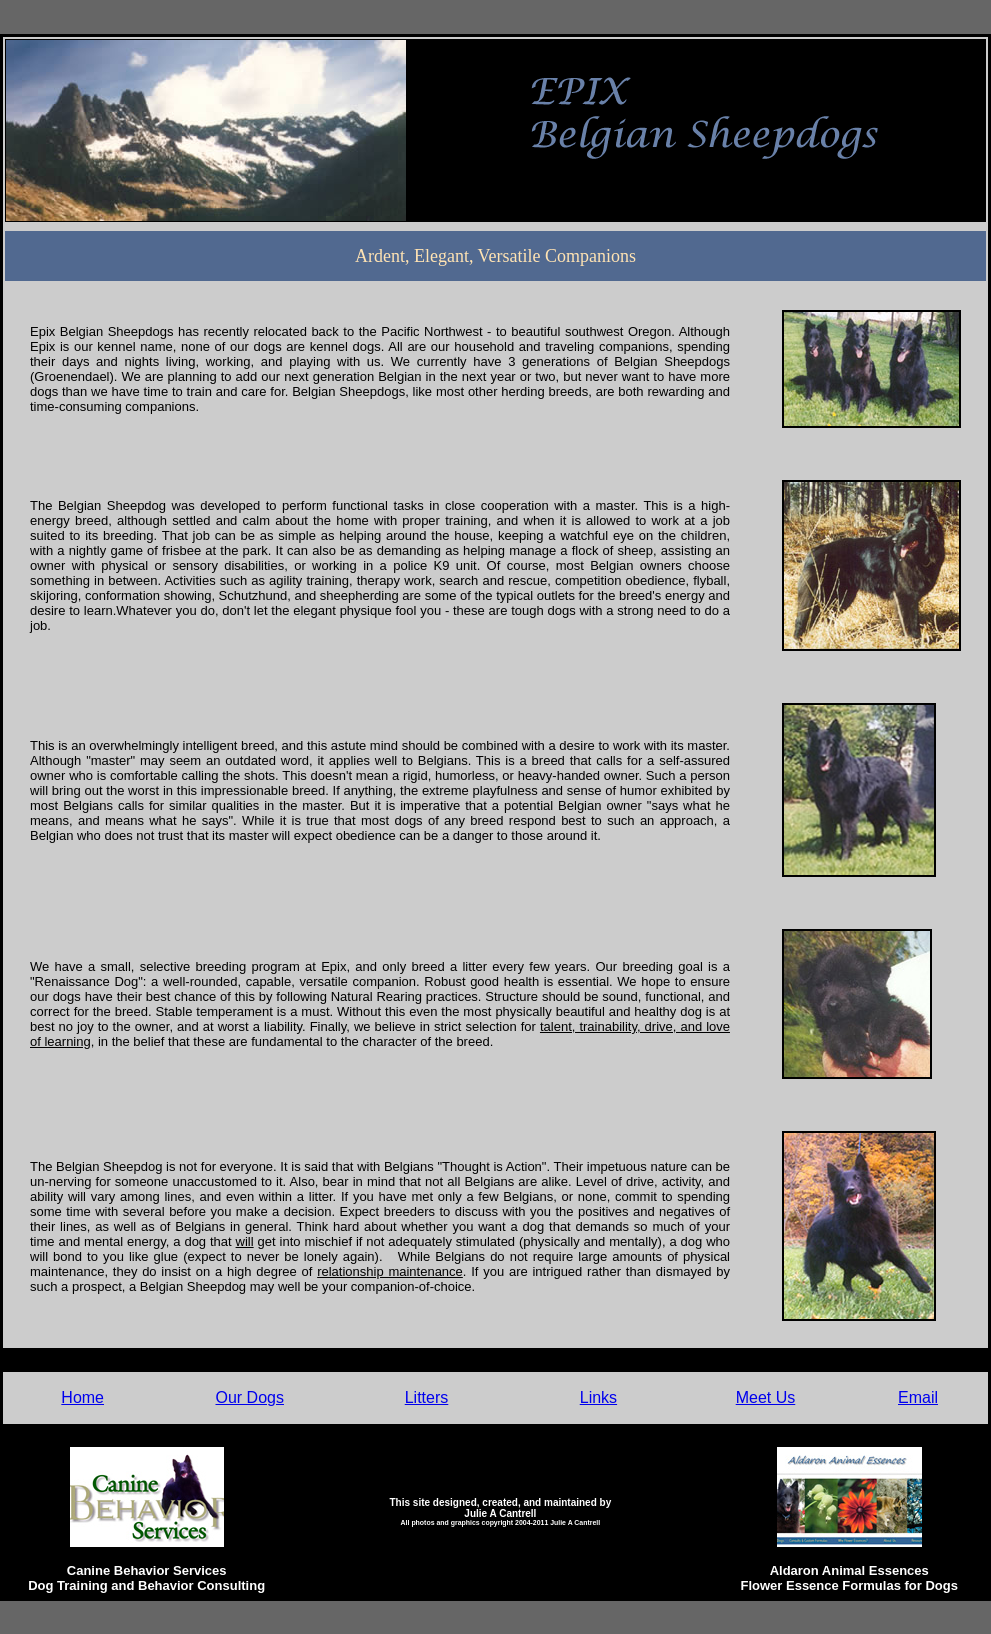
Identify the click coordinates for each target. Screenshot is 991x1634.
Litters (427, 1397)
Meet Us (766, 1397)
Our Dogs (250, 1397)
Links (598, 1397)
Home (82, 1397)
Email (918, 1397)
